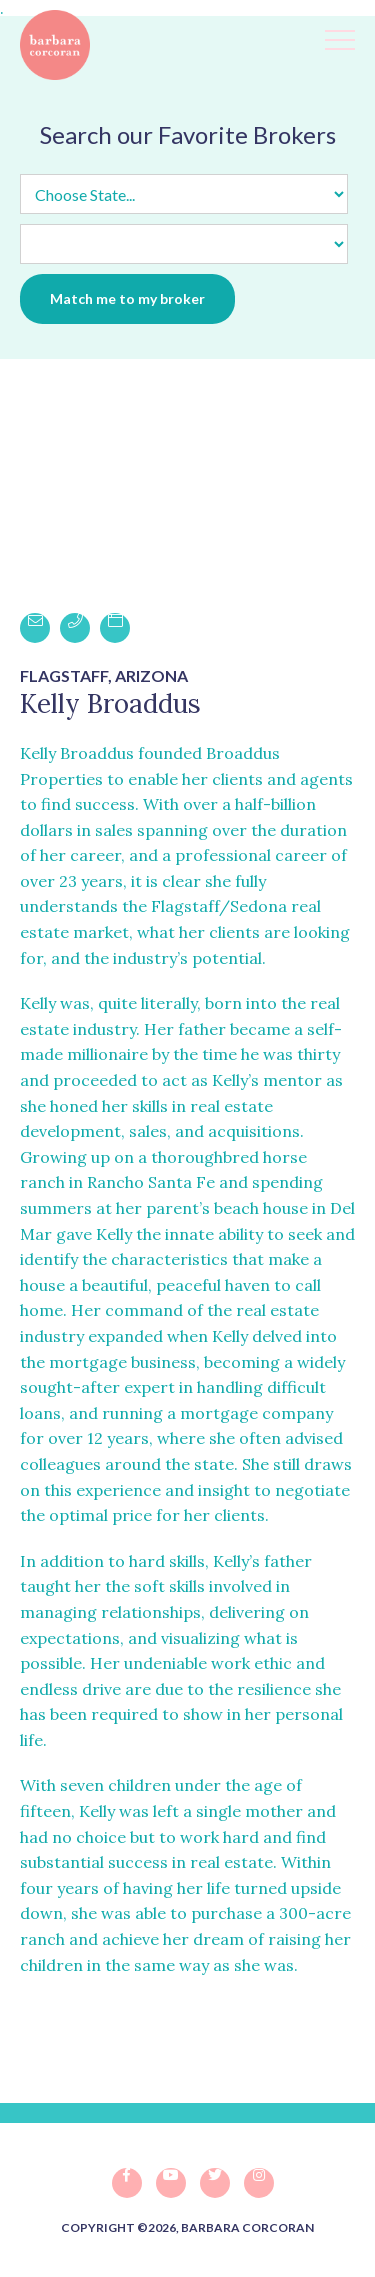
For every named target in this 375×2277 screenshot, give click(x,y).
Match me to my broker (127, 298)
